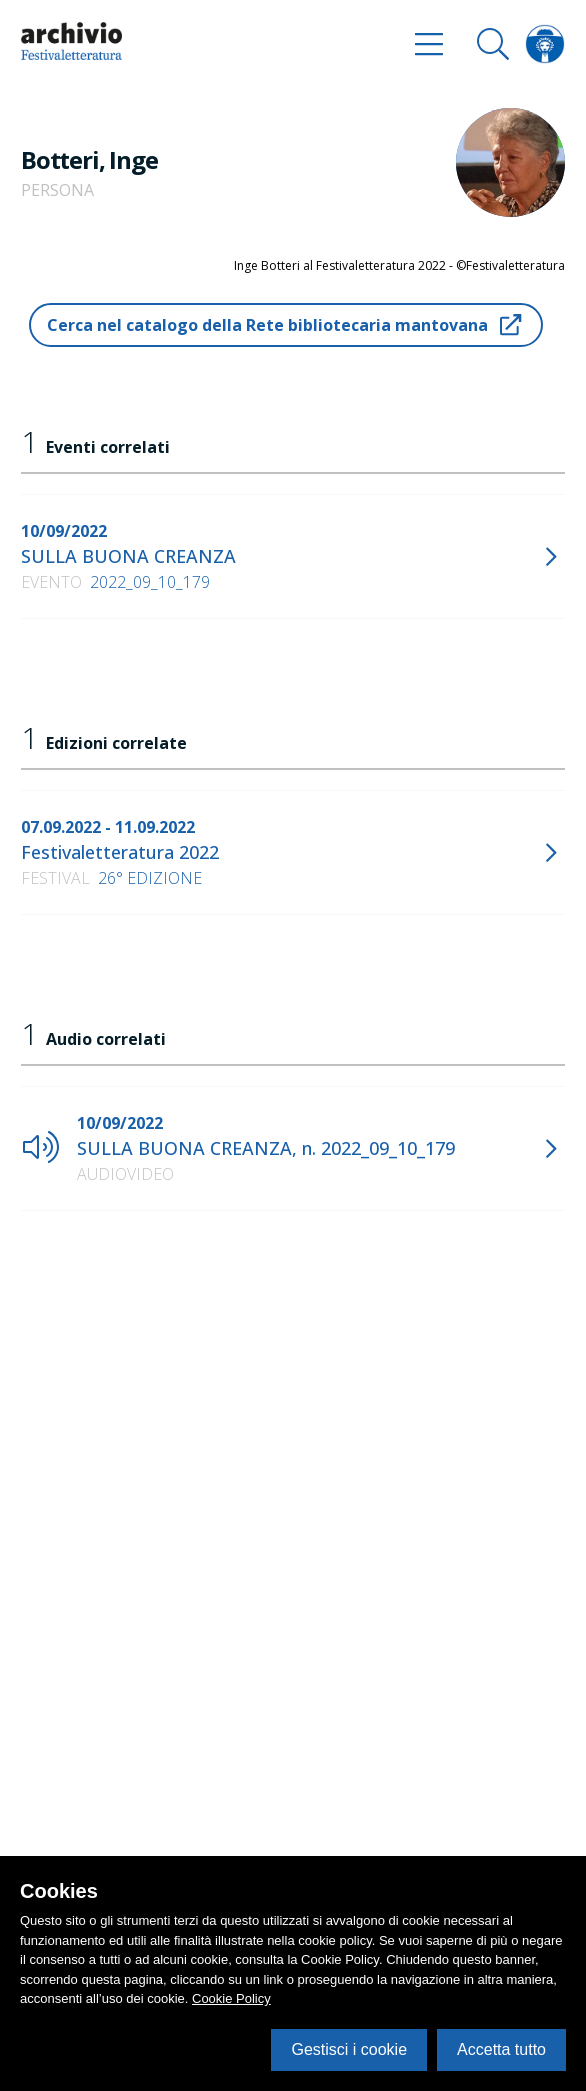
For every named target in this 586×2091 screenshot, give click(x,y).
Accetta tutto (501, 2049)
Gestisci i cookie (349, 2049)
